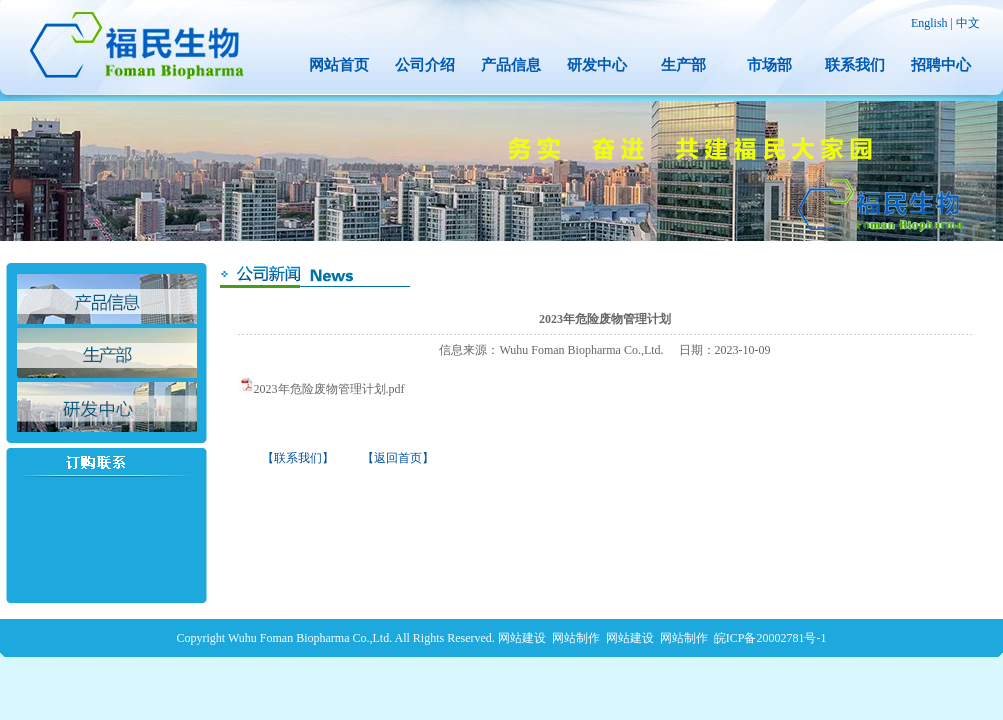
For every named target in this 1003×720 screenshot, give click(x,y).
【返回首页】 (398, 458)
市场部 (769, 65)
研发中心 (597, 65)
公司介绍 (425, 65)
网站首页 (339, 65)
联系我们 (855, 65)
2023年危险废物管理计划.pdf (329, 389)
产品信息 (511, 65)
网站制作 (576, 638)
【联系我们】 (298, 458)
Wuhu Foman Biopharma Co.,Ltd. (310, 638)
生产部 (683, 65)
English (929, 23)
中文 (968, 23)
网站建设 (522, 638)
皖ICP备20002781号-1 (770, 638)
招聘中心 (941, 65)
